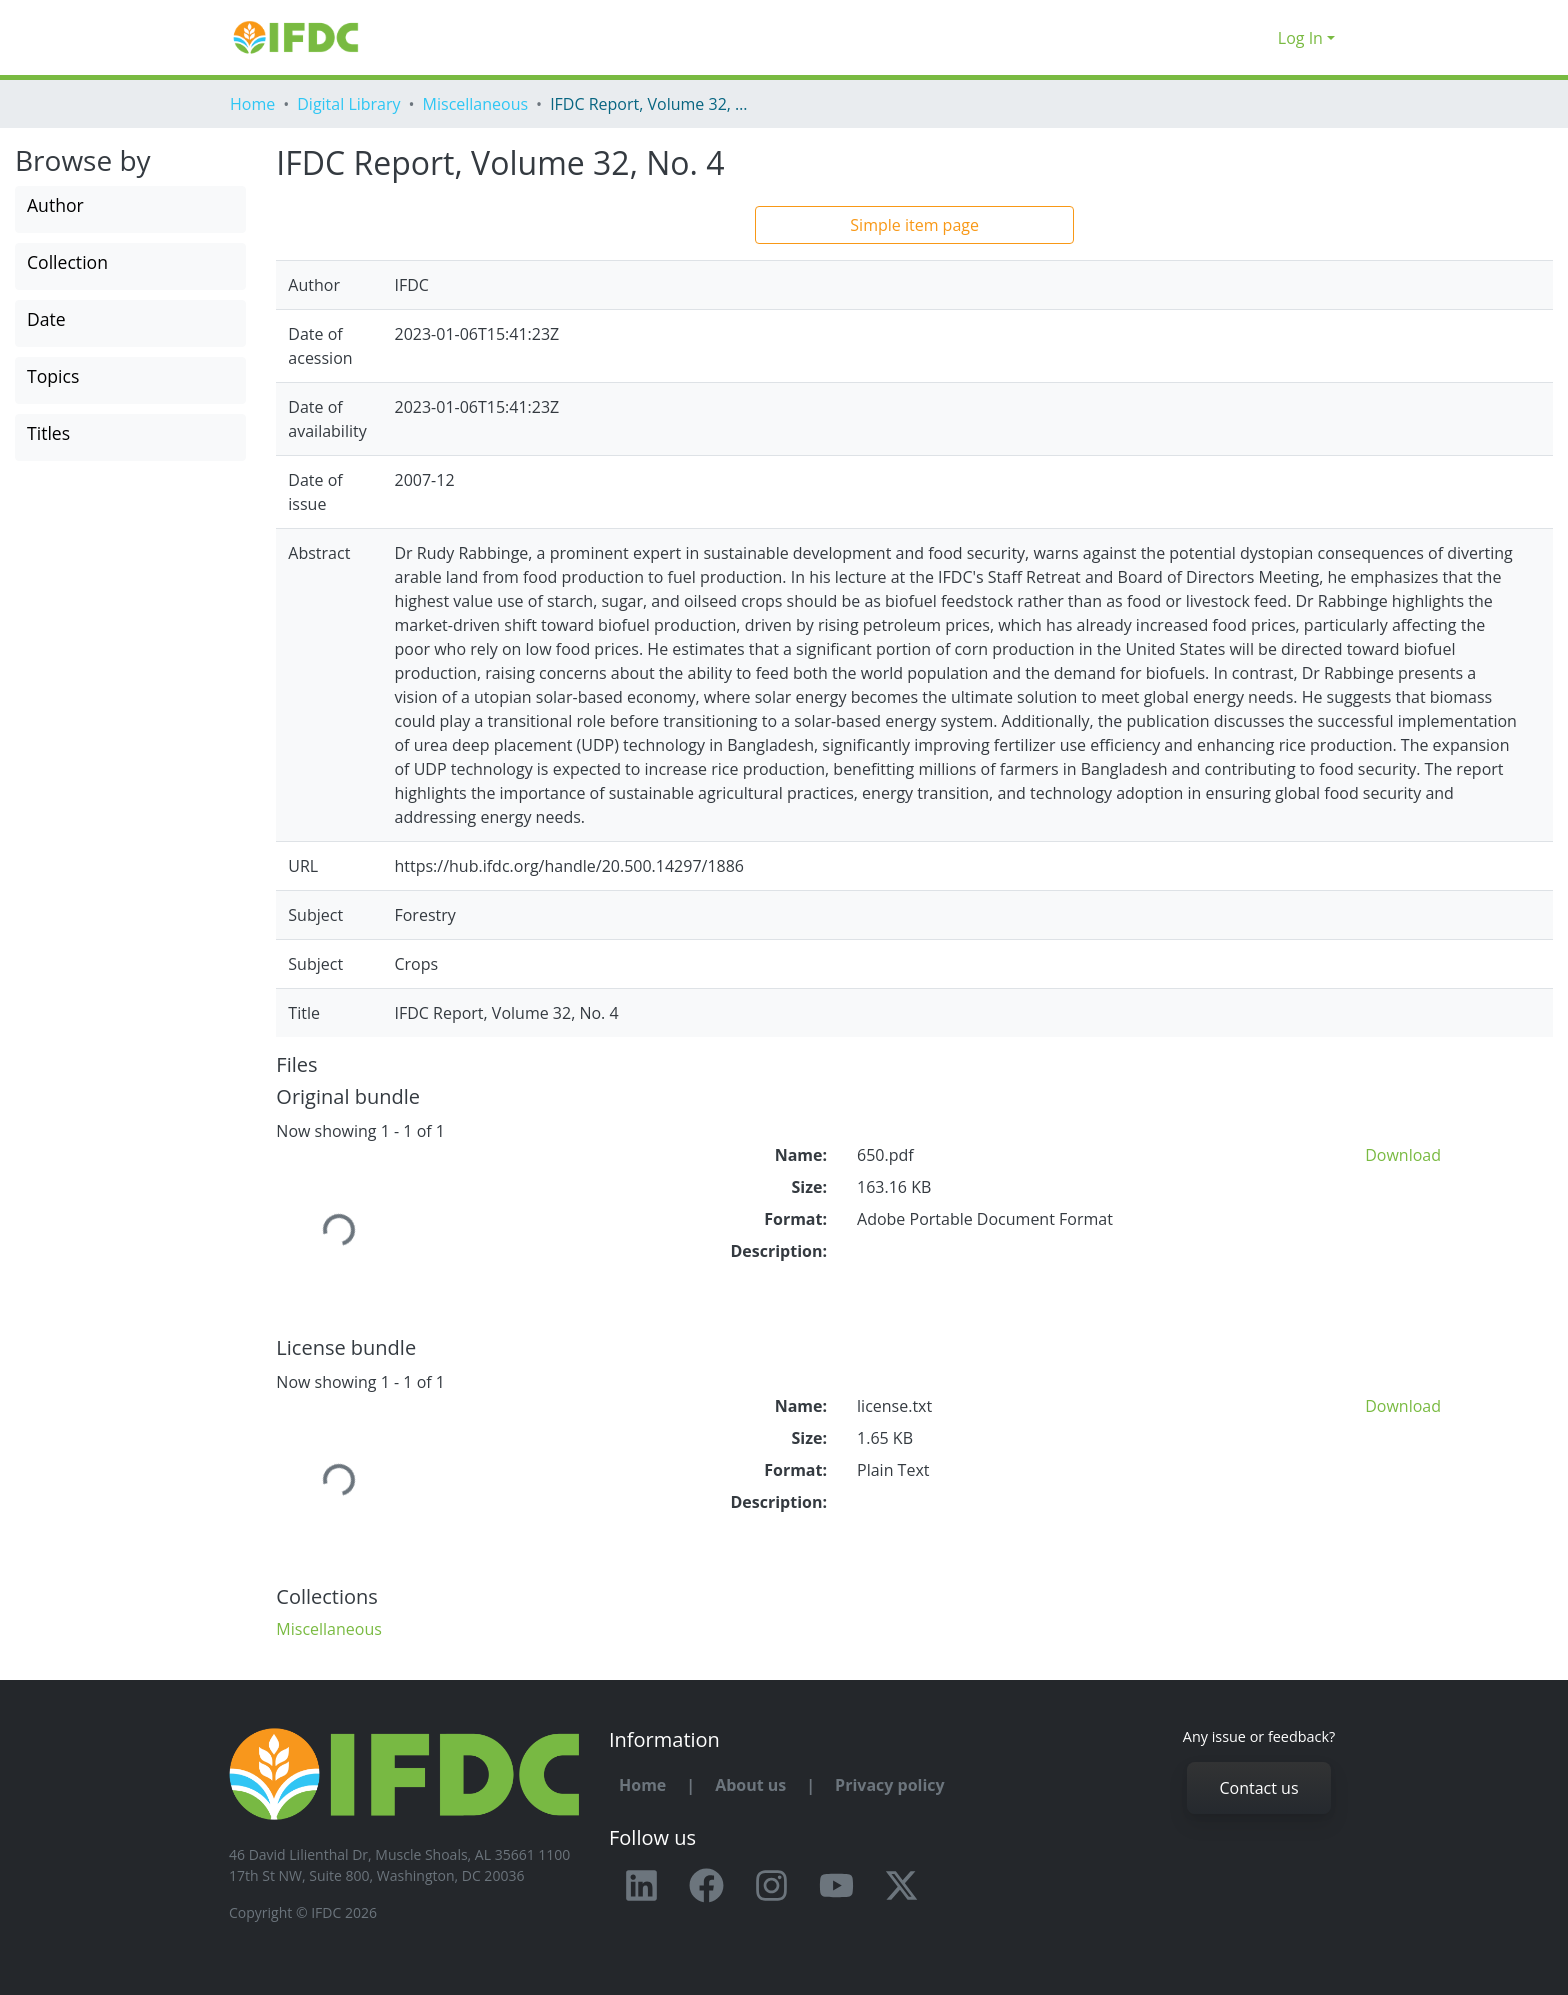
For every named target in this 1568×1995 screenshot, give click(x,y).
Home (252, 104)
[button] (1257, 38)
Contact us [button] (1258, 1788)
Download (1403, 1155)
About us (750, 1785)
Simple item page (914, 225)
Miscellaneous (476, 104)
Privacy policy (890, 1785)
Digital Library (348, 104)
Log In (1300, 38)
